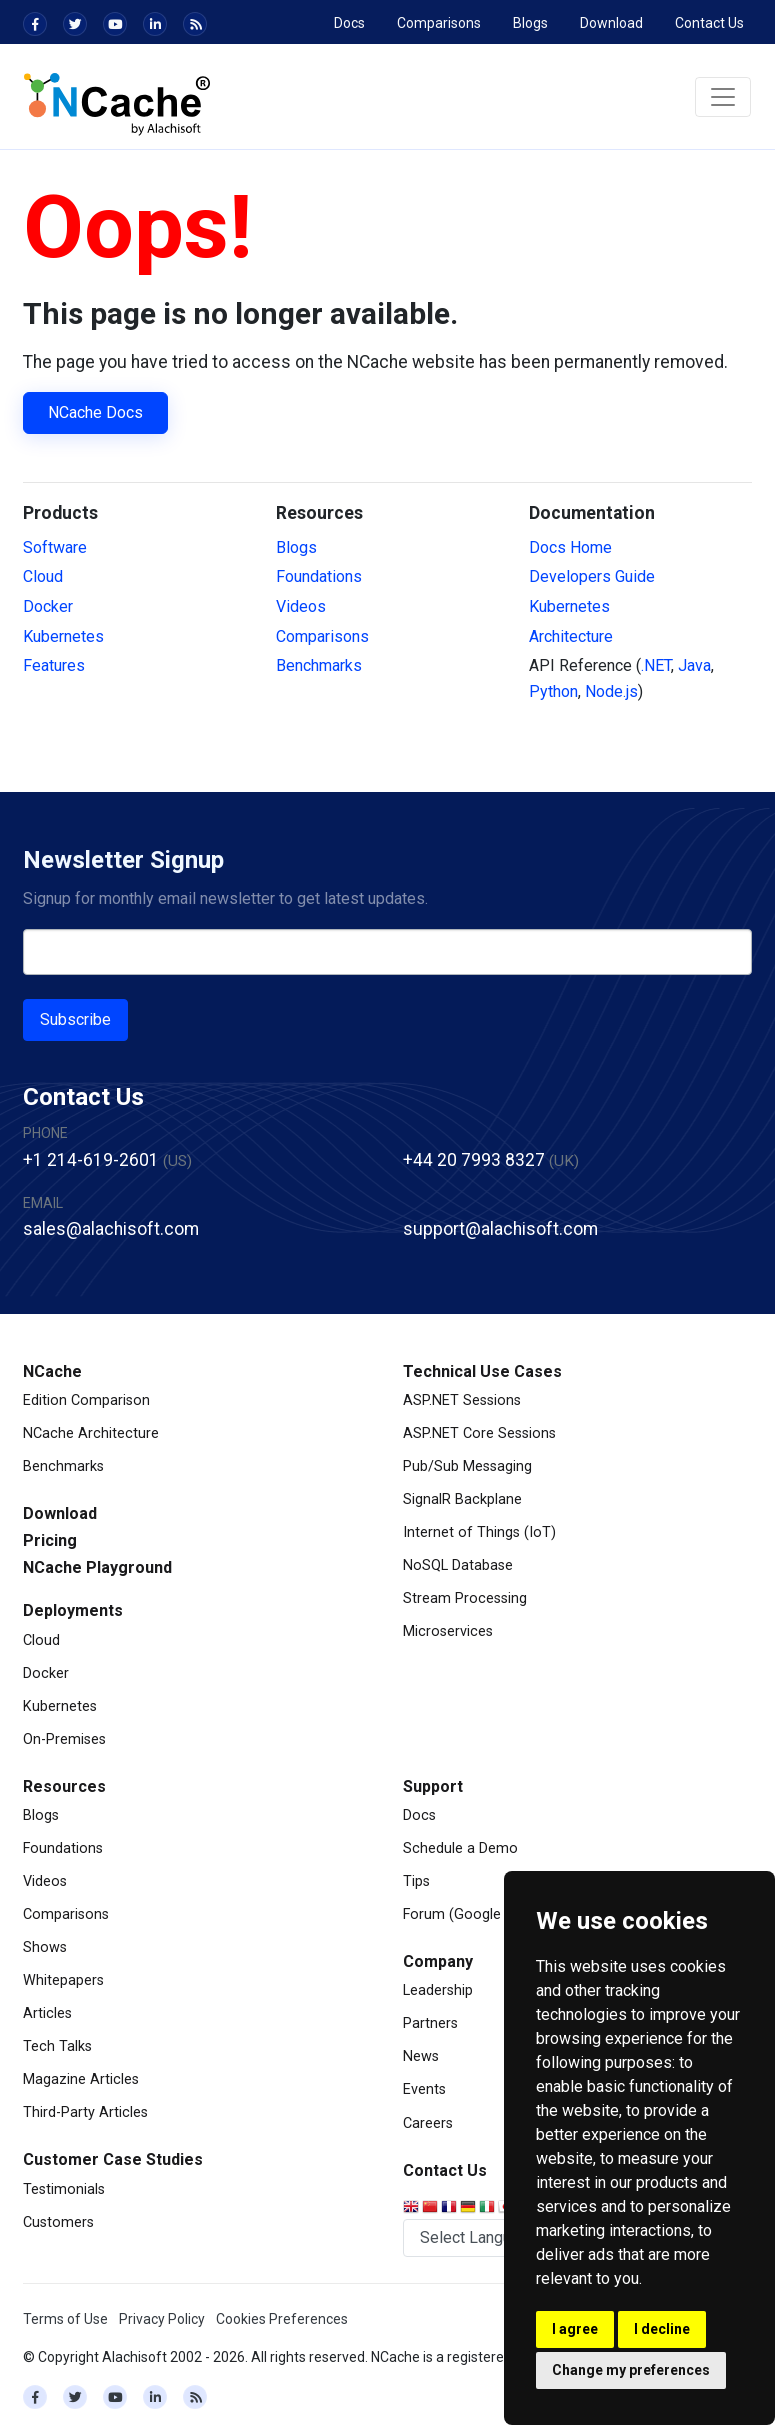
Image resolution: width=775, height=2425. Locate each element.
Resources (64, 1786)
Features (54, 665)
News (421, 2056)
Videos (301, 606)
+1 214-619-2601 (91, 1160)
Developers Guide (592, 576)
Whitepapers (63, 1980)
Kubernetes (63, 636)
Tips (416, 1881)
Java (694, 665)
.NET (656, 665)
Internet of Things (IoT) (479, 1532)
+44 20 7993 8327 (474, 1160)
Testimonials (64, 2189)
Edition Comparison (86, 1400)
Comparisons (439, 23)
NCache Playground (97, 1567)
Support (433, 1786)
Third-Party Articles (85, 2112)
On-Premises (64, 1739)
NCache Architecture (91, 1433)
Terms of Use (65, 2319)
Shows (45, 1947)
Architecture (571, 636)
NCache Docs (95, 412)
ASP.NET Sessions (462, 1400)
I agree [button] (575, 2329)
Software (55, 547)
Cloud (43, 576)
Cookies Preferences (282, 2319)
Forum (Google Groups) (480, 1914)
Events (424, 2089)
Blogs (530, 23)
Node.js (611, 691)
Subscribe (75, 1019)
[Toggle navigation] (723, 97)
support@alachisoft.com (500, 1229)
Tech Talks (57, 2046)
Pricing (50, 1540)
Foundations (319, 576)
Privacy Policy (162, 2319)
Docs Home (570, 547)
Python (553, 691)
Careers (428, 2123)
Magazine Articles (81, 2079)
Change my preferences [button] (631, 2370)
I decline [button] (662, 2329)
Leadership (438, 1990)
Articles (47, 2013)
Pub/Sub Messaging (467, 1466)
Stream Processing (465, 1598)
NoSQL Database (458, 1565)
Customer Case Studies (113, 2159)
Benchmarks (319, 665)
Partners (430, 2023)
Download (611, 23)
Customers (58, 2222)
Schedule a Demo (460, 1848)
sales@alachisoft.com (111, 1229)
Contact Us (709, 23)
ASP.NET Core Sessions (479, 1433)
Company (438, 1961)
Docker (48, 606)
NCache (52, 1371)
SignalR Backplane (462, 1499)
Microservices (448, 1631)
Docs (349, 23)
